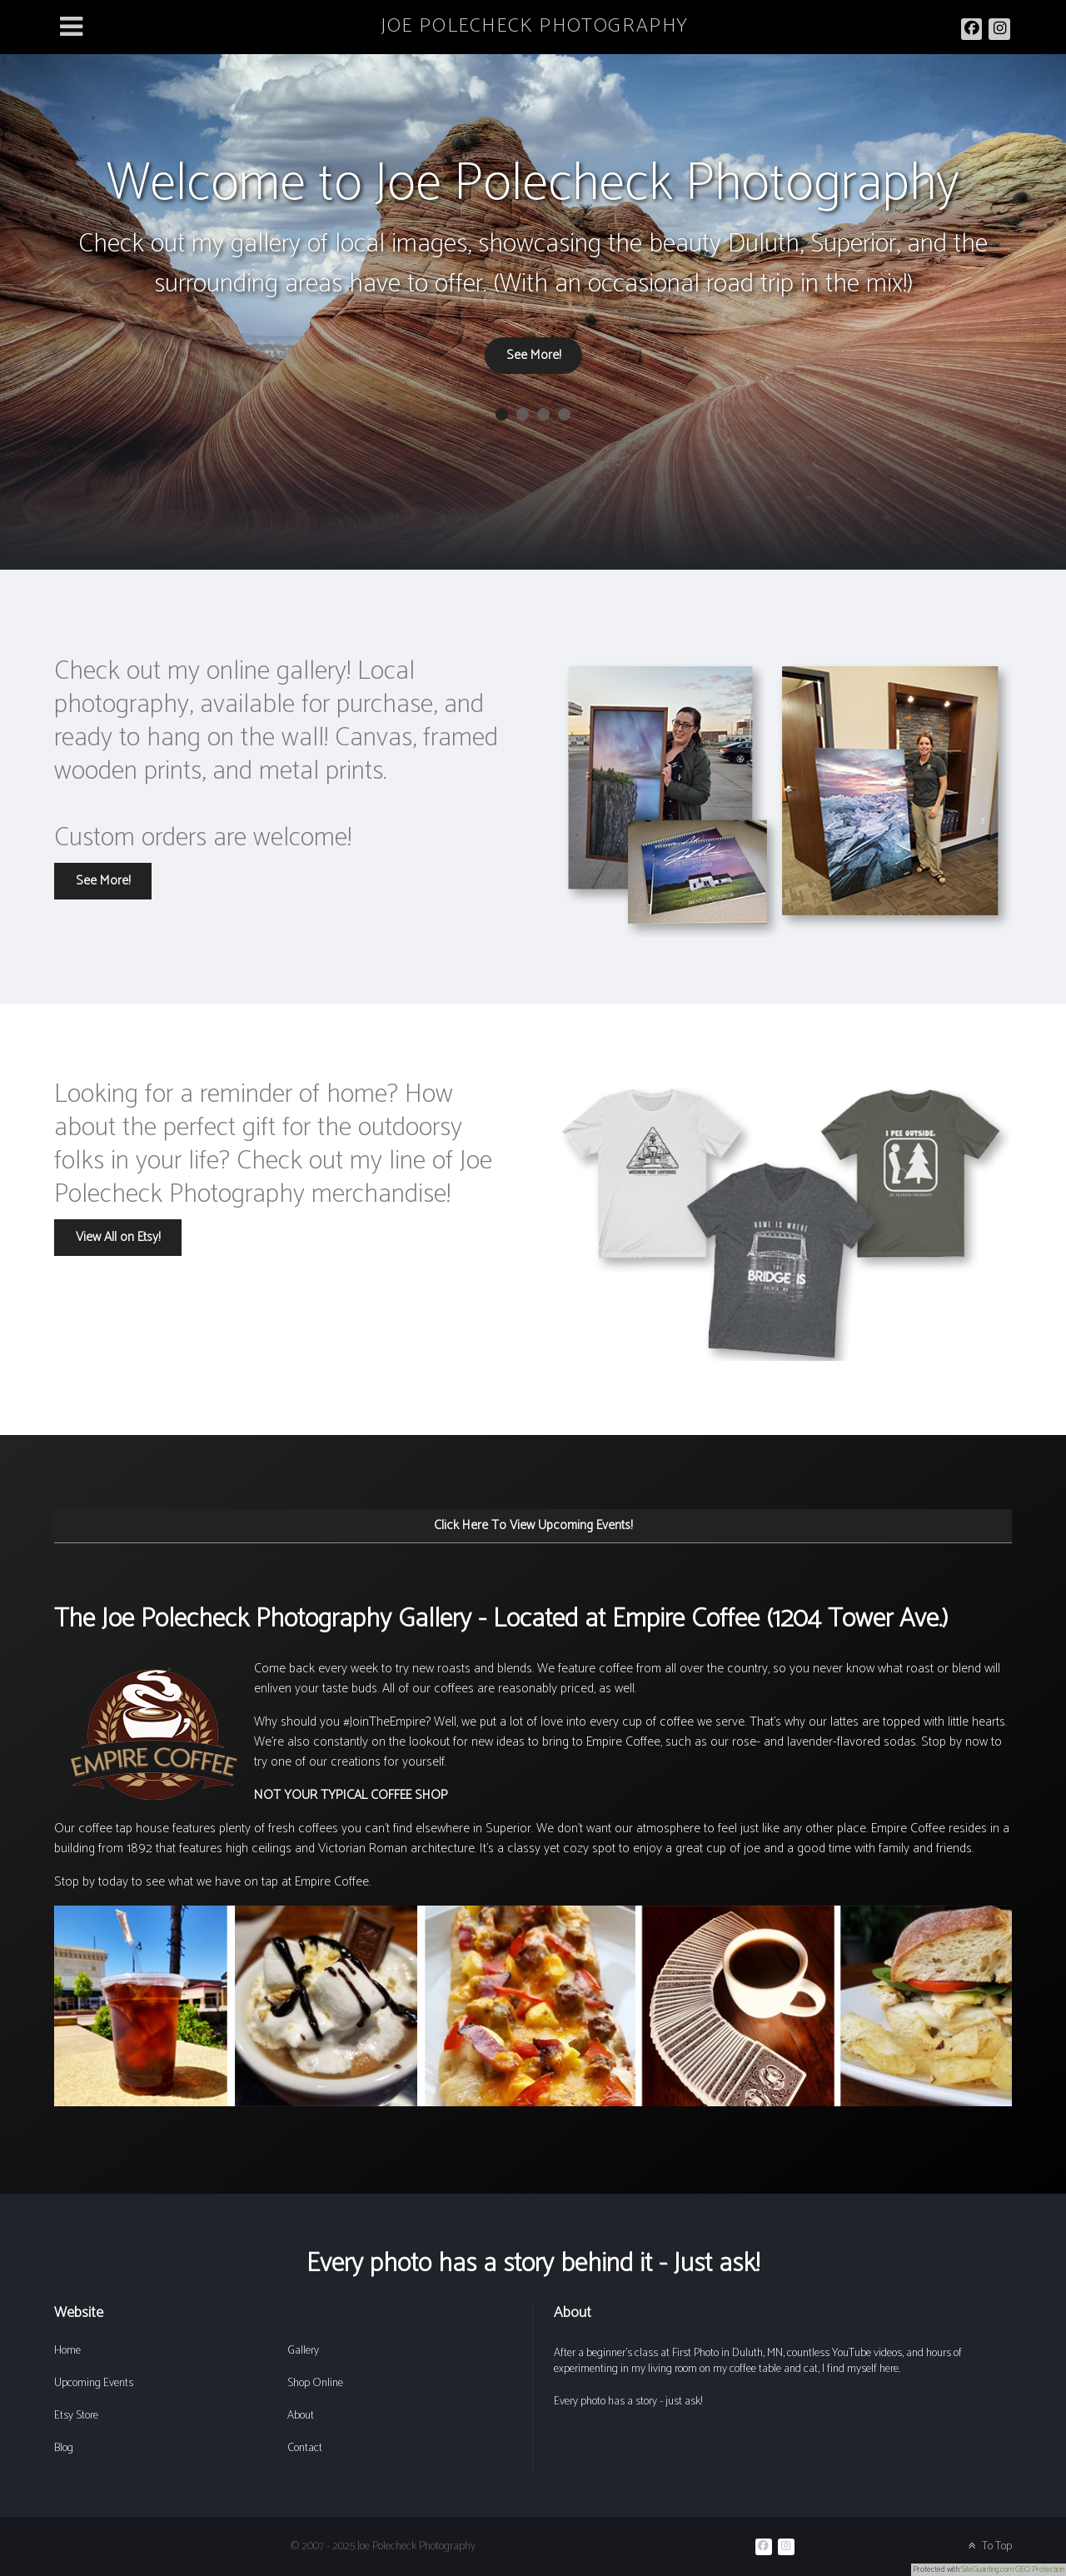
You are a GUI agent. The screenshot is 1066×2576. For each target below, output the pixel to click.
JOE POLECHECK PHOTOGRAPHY (535, 26)
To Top (988, 2546)
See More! (533, 355)
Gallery (303, 2350)
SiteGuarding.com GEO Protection (1012, 2569)
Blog (63, 2448)
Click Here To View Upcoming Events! (533, 1525)
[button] (502, 414)
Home (67, 2350)
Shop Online (315, 2383)
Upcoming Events (93, 2383)
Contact (304, 2448)
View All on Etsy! (118, 1237)
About (300, 2415)
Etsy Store (76, 2415)
